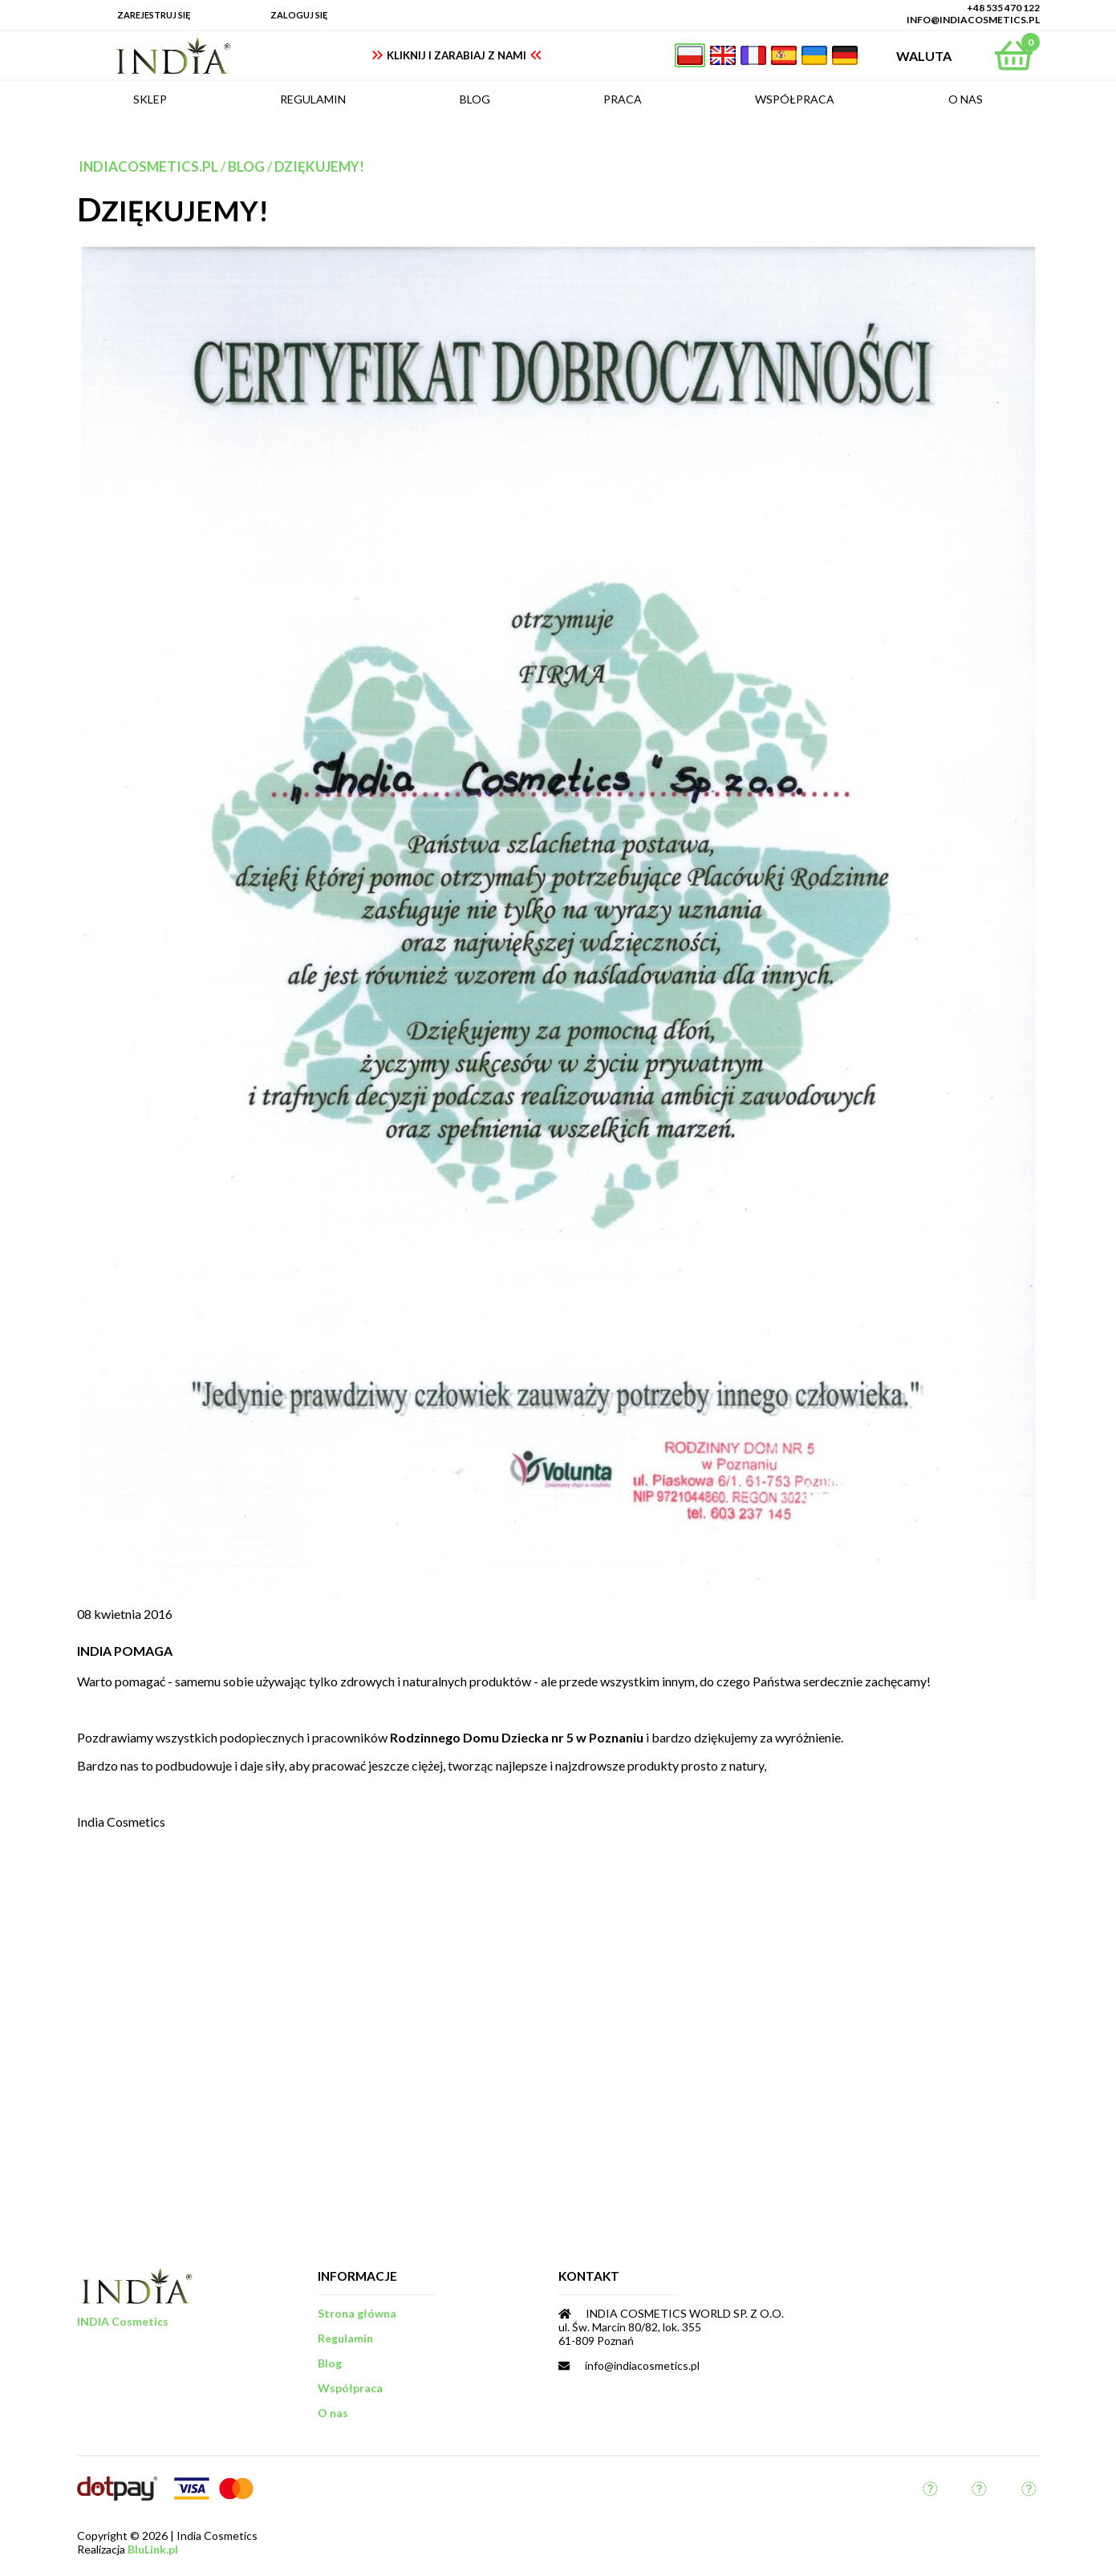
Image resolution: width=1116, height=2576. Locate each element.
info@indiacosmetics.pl (973, 20)
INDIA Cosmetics (122, 2321)
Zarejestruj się (153, 15)
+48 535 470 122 (1003, 8)
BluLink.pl (153, 2549)
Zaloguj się (298, 15)
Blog (246, 166)
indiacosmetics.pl (148, 166)
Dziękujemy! (319, 166)
